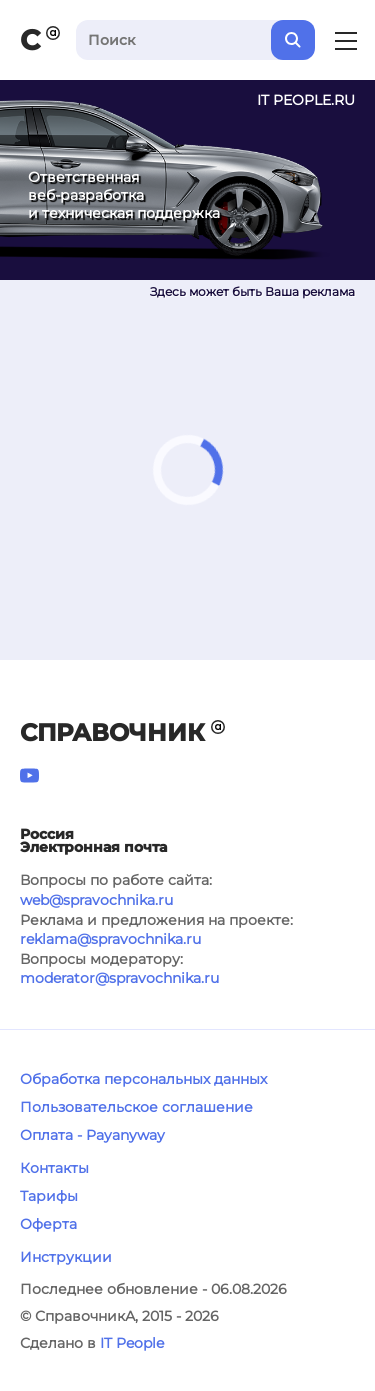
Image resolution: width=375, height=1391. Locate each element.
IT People (132, 1343)
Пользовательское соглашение (136, 1107)
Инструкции (66, 1257)
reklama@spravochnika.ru (110, 939)
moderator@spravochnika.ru (119, 978)
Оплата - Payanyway (92, 1135)
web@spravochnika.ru (96, 900)
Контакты (54, 1168)
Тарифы (49, 1196)
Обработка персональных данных (143, 1079)
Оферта (48, 1224)
